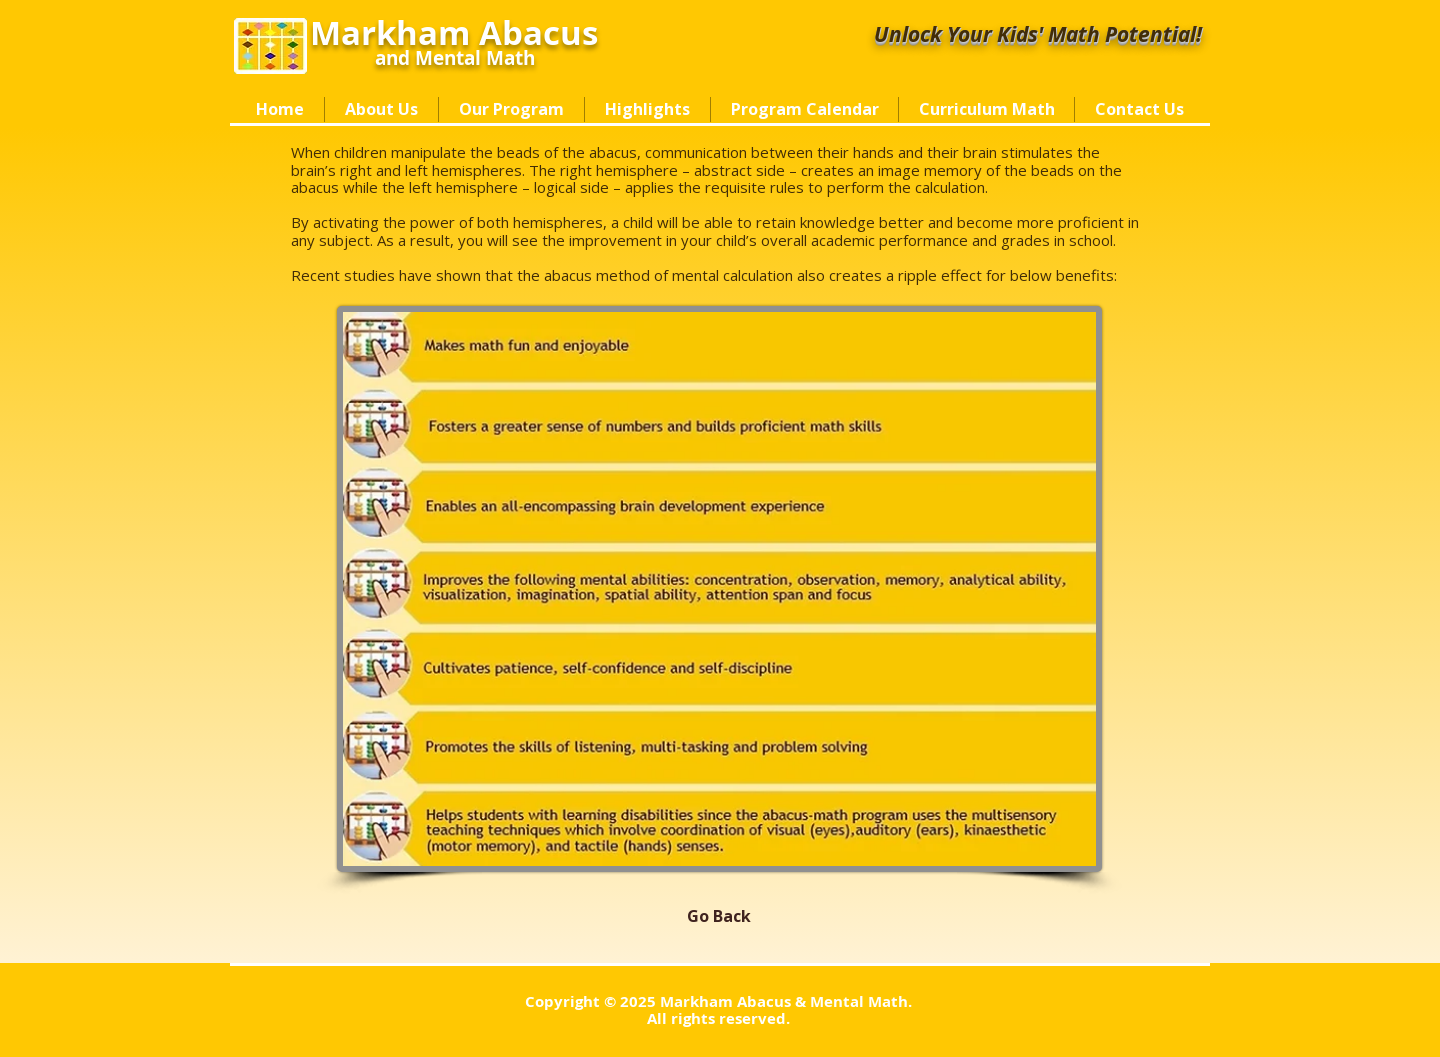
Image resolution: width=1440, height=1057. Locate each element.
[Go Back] (719, 916)
